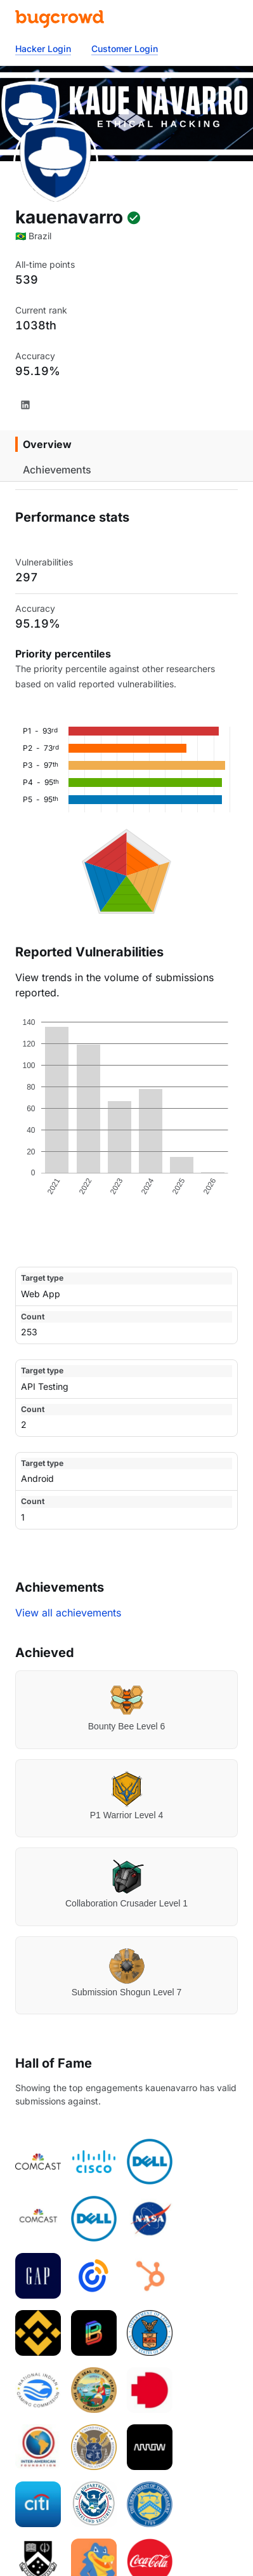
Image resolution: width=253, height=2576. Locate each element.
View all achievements (68, 1612)
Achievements (57, 469)
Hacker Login (43, 48)
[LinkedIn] (25, 405)
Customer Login (124, 48)
